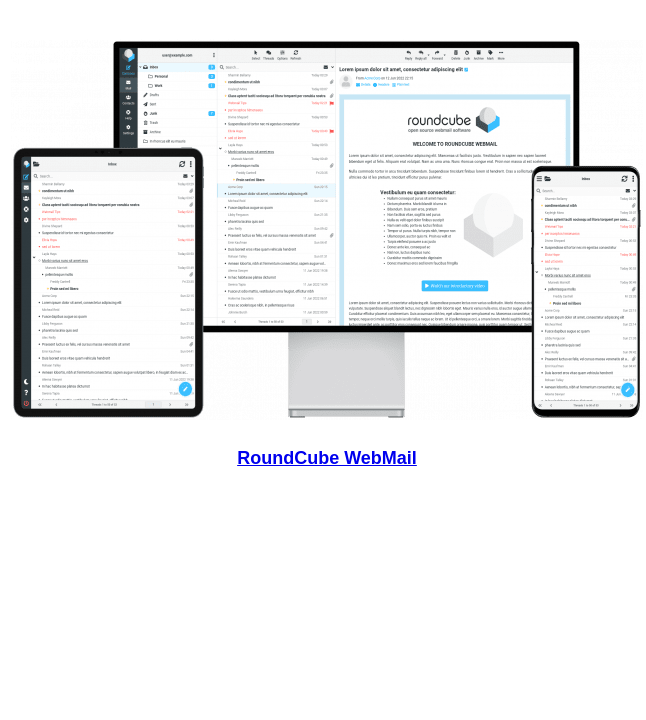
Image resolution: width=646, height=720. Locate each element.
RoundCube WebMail (327, 458)
